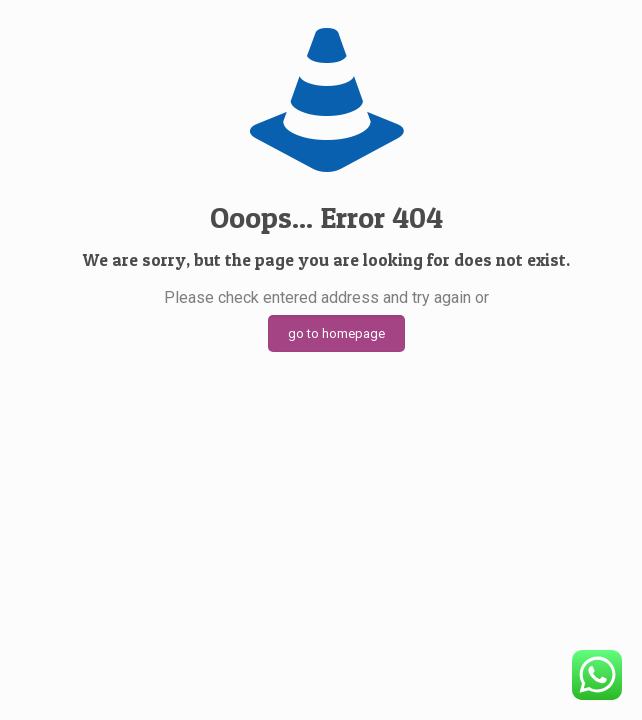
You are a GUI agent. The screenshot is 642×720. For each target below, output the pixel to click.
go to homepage (336, 333)
